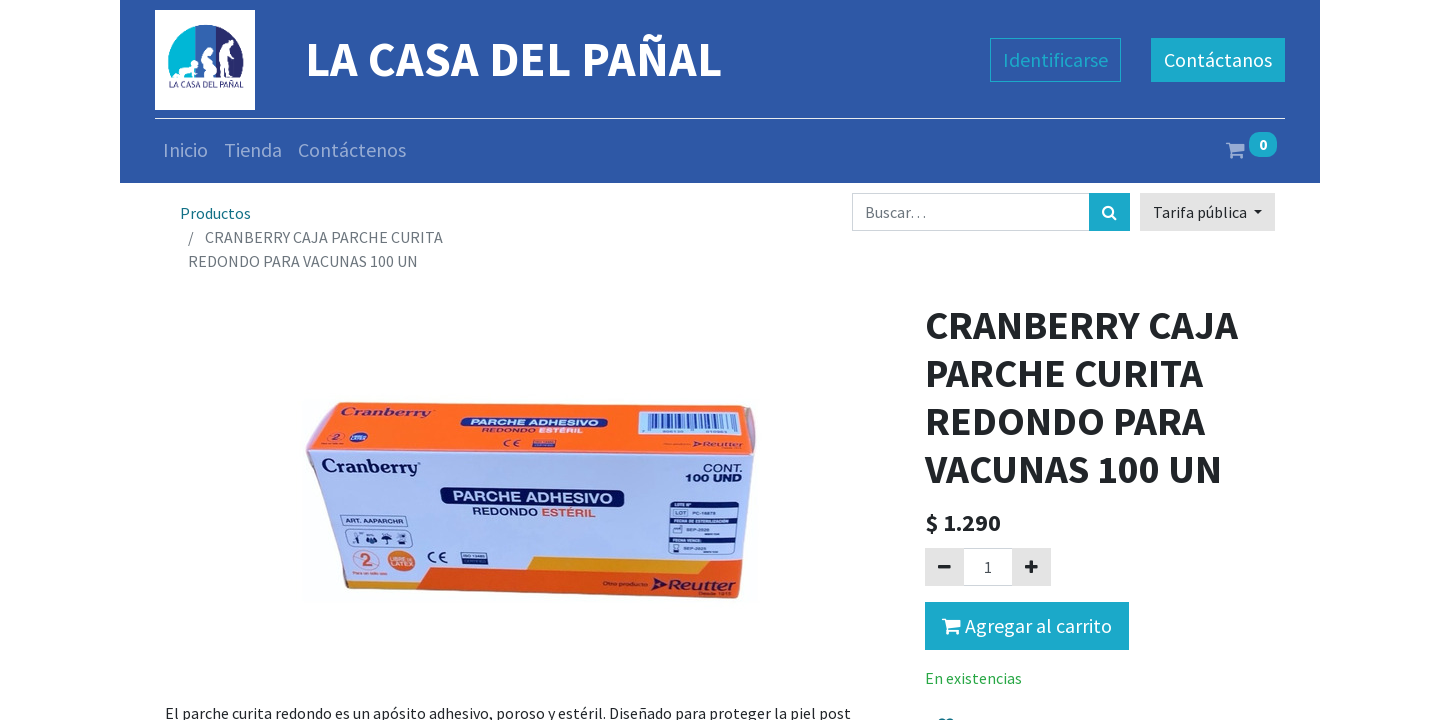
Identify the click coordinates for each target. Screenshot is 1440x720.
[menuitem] (185, 150)
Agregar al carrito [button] (1027, 625)
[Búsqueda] (1109, 212)
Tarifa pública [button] (1201, 212)
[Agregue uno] (1031, 567)
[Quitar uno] (944, 567)
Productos (215, 213)
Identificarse (1055, 59)
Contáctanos (1218, 59)
